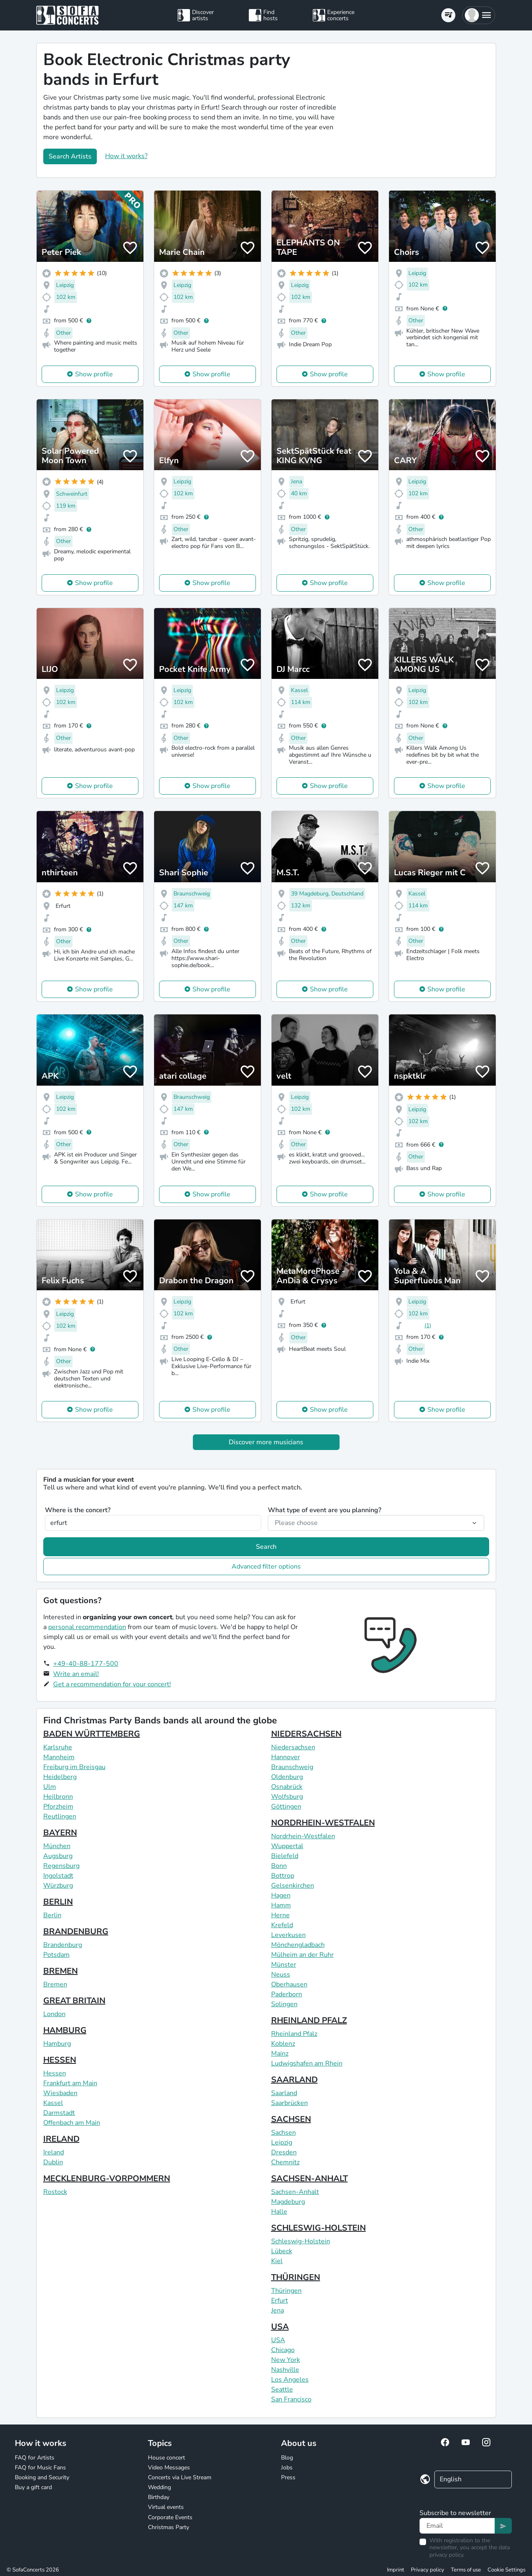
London (54, 2014)
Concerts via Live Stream (179, 2477)
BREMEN (60, 1971)
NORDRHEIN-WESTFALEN (323, 1822)
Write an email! (76, 1673)
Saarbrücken (289, 2102)
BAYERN (60, 1832)
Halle (279, 2211)
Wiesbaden (60, 2093)
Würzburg (58, 1885)
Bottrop (282, 1875)
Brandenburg (62, 1944)
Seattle (282, 2389)
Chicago (283, 2350)
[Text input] (457, 2526)
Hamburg (57, 2043)
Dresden (284, 2152)
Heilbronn (58, 1796)
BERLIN (58, 1901)
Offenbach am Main (71, 2122)
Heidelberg (60, 1776)
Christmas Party (168, 2527)
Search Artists (70, 156)
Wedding (159, 2487)
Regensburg (61, 1865)
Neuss (280, 1974)
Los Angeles (290, 2379)
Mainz (279, 2053)
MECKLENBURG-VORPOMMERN (106, 2178)
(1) (427, 1325)
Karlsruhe (57, 1747)
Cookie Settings (506, 2570)
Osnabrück (286, 1786)
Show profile (94, 374)
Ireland (53, 2152)
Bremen (55, 1984)
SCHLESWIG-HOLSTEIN (318, 2227)
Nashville (285, 2369)
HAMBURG (65, 2030)
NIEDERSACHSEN (306, 1733)
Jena (277, 2310)
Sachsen (283, 2132)
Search (266, 1546)
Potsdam (56, 1954)
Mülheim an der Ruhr (302, 1954)
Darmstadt (59, 2112)
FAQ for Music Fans (40, 2467)
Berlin (52, 1915)
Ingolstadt (58, 1875)
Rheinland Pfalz (294, 2033)
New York (285, 2359)
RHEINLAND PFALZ (309, 2020)
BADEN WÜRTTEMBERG (91, 1733)
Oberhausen (289, 1984)
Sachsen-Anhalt (295, 2191)
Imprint (395, 2570)
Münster (283, 1964)
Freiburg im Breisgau (74, 1767)
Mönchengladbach (298, 1944)
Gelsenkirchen (292, 1885)
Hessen (54, 2073)
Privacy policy (427, 2570)
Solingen (284, 2004)
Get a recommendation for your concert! (112, 1684)
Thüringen (286, 2290)
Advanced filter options (266, 1566)
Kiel (277, 2261)
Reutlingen (59, 1816)
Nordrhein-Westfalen (303, 1836)
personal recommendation (87, 1627)
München (56, 1846)
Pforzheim (58, 1806)
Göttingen (286, 1806)
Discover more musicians (266, 1442)
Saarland (284, 2093)
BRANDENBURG (75, 1931)
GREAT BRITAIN (74, 2000)
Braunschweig (292, 1767)
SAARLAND (294, 2079)
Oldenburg (287, 1776)
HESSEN (59, 2059)
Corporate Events (170, 2517)
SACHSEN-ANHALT (309, 2178)
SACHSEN (291, 2119)
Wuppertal (287, 1846)
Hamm (281, 1905)
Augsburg (58, 1855)
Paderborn (286, 1994)
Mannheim (59, 1757)
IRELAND (61, 2139)
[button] (478, 15)
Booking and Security (42, 2477)
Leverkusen (288, 1935)
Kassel (53, 2102)
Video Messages (169, 2467)
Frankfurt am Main (70, 2083)
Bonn (279, 1865)
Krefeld (282, 1925)
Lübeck (281, 2251)
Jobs (287, 2467)
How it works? (126, 156)
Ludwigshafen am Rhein (306, 2063)
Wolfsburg (287, 1796)
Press (288, 2477)
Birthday (158, 2497)
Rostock (55, 2191)
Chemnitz (285, 2162)
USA (280, 2326)
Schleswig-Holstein (300, 2241)
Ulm (49, 1786)
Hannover (285, 1757)
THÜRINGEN (295, 2277)
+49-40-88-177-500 (85, 1663)
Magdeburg (288, 2201)
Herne (280, 1915)
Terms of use (466, 2570)
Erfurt (279, 2300)
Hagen (281, 1895)
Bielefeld (284, 1855)
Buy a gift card (33, 2487)
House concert (166, 2458)
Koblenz (283, 2043)
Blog (287, 2458)
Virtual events (166, 2507)
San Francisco (291, 2399)
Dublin (53, 2162)
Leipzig (281, 2142)
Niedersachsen (293, 1747)
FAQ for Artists (34, 2458)
